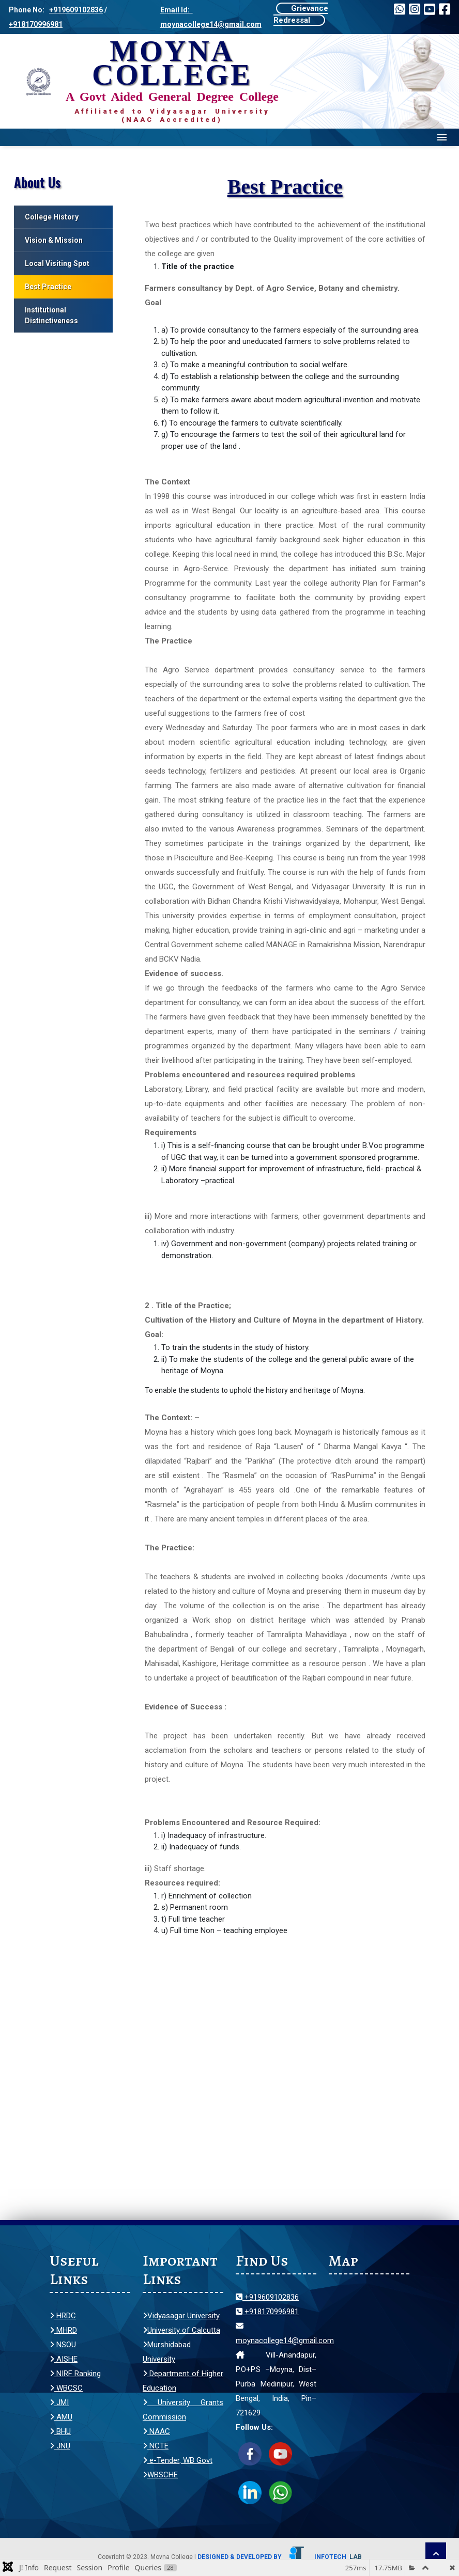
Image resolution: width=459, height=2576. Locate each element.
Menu (442, 137)
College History (52, 217)
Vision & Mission (54, 240)
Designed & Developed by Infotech (279, 2557)
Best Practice (48, 286)
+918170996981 (36, 24)
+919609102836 (76, 10)
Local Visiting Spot (57, 263)
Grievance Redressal (300, 14)
